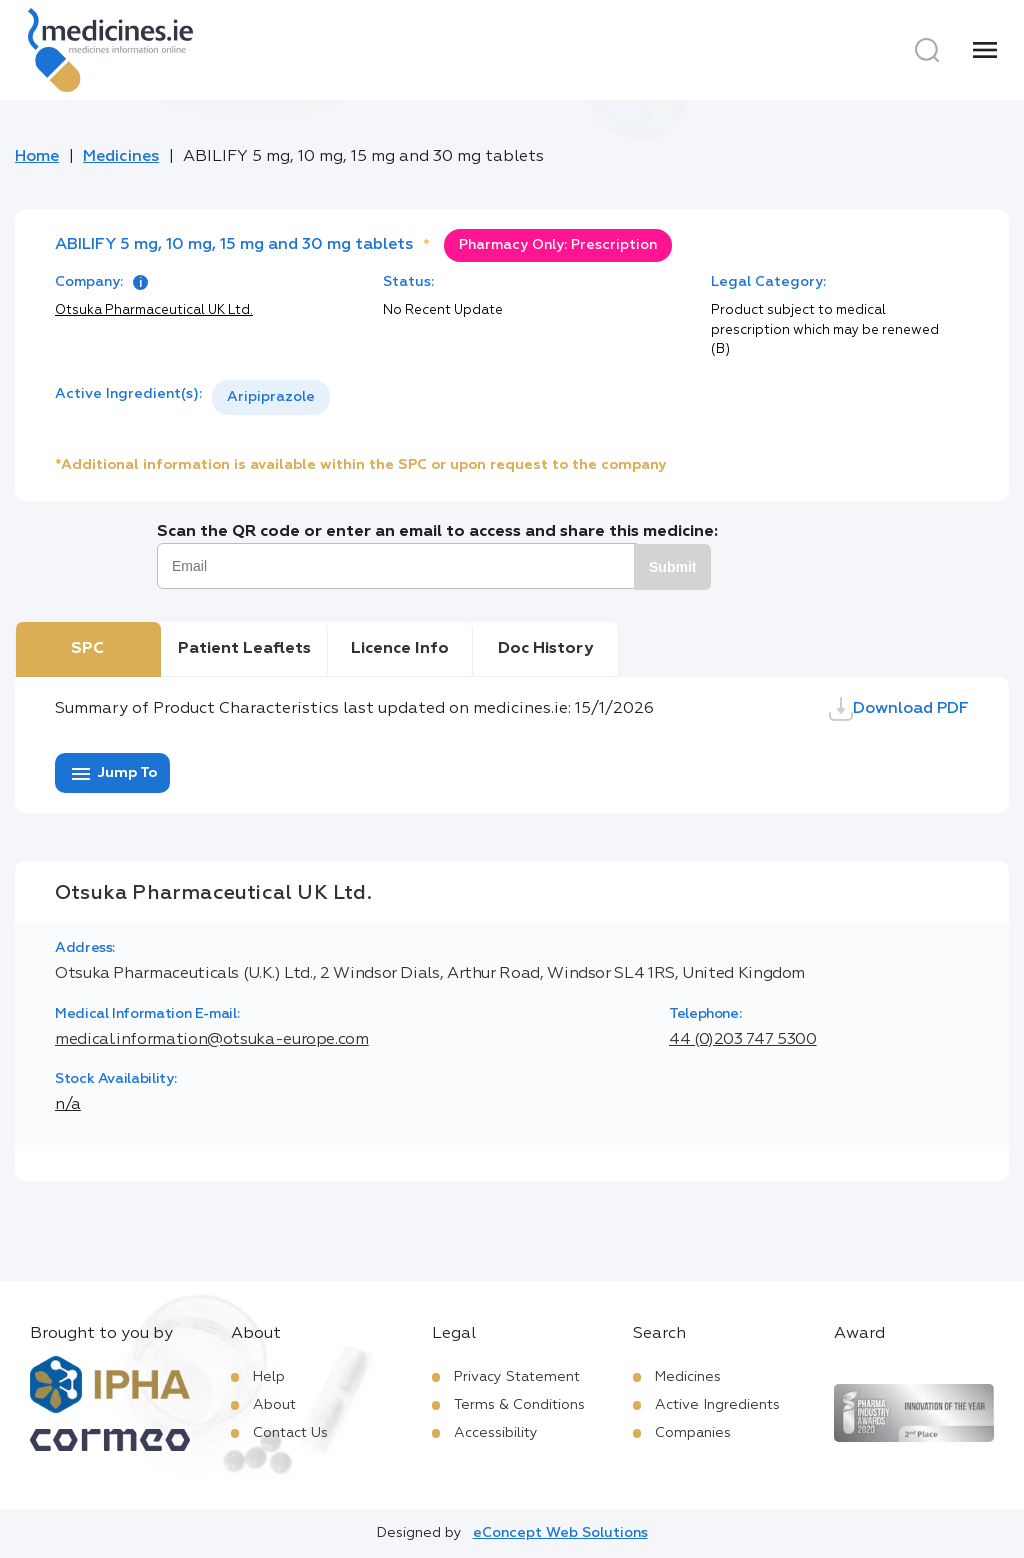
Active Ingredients (717, 1405)
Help (269, 1377)
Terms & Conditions (519, 1405)
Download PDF (899, 709)
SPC (87, 649)
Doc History (545, 649)
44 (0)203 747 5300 (743, 1040)
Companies (693, 1433)
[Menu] (985, 50)
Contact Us (290, 1433)
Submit (672, 567)
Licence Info (400, 649)
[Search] (927, 50)
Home (37, 157)
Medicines (121, 157)
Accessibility (496, 1433)
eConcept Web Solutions (560, 1533)
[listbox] (271, 397)
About (274, 1405)
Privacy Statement (517, 1377)
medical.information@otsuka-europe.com (212, 1040)
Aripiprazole (271, 397)
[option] (271, 397)
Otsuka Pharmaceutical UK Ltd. (154, 310)
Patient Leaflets (244, 649)
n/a (68, 1105)
